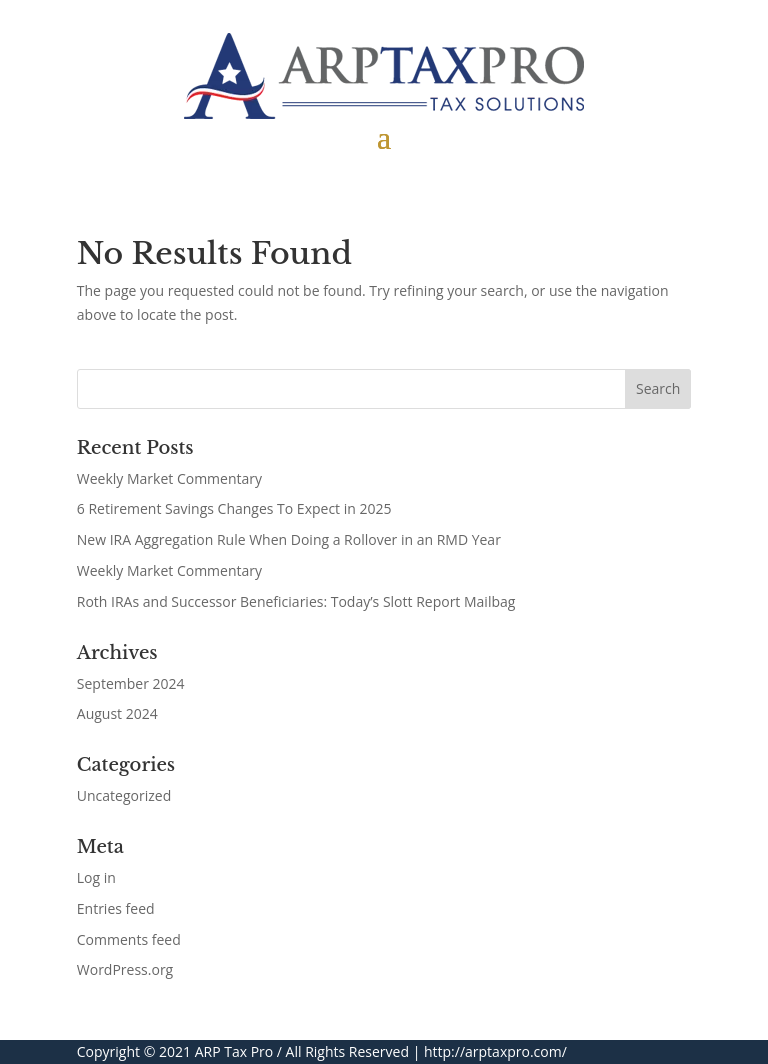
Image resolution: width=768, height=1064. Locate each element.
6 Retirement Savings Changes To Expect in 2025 (234, 508)
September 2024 (131, 683)
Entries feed (116, 908)
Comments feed (129, 939)
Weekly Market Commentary (169, 478)
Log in (96, 877)
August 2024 (117, 713)
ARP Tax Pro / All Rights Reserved (302, 1051)
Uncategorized (124, 795)
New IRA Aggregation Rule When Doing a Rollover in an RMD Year (289, 539)
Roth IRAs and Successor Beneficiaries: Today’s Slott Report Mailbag (296, 601)
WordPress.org (125, 969)
